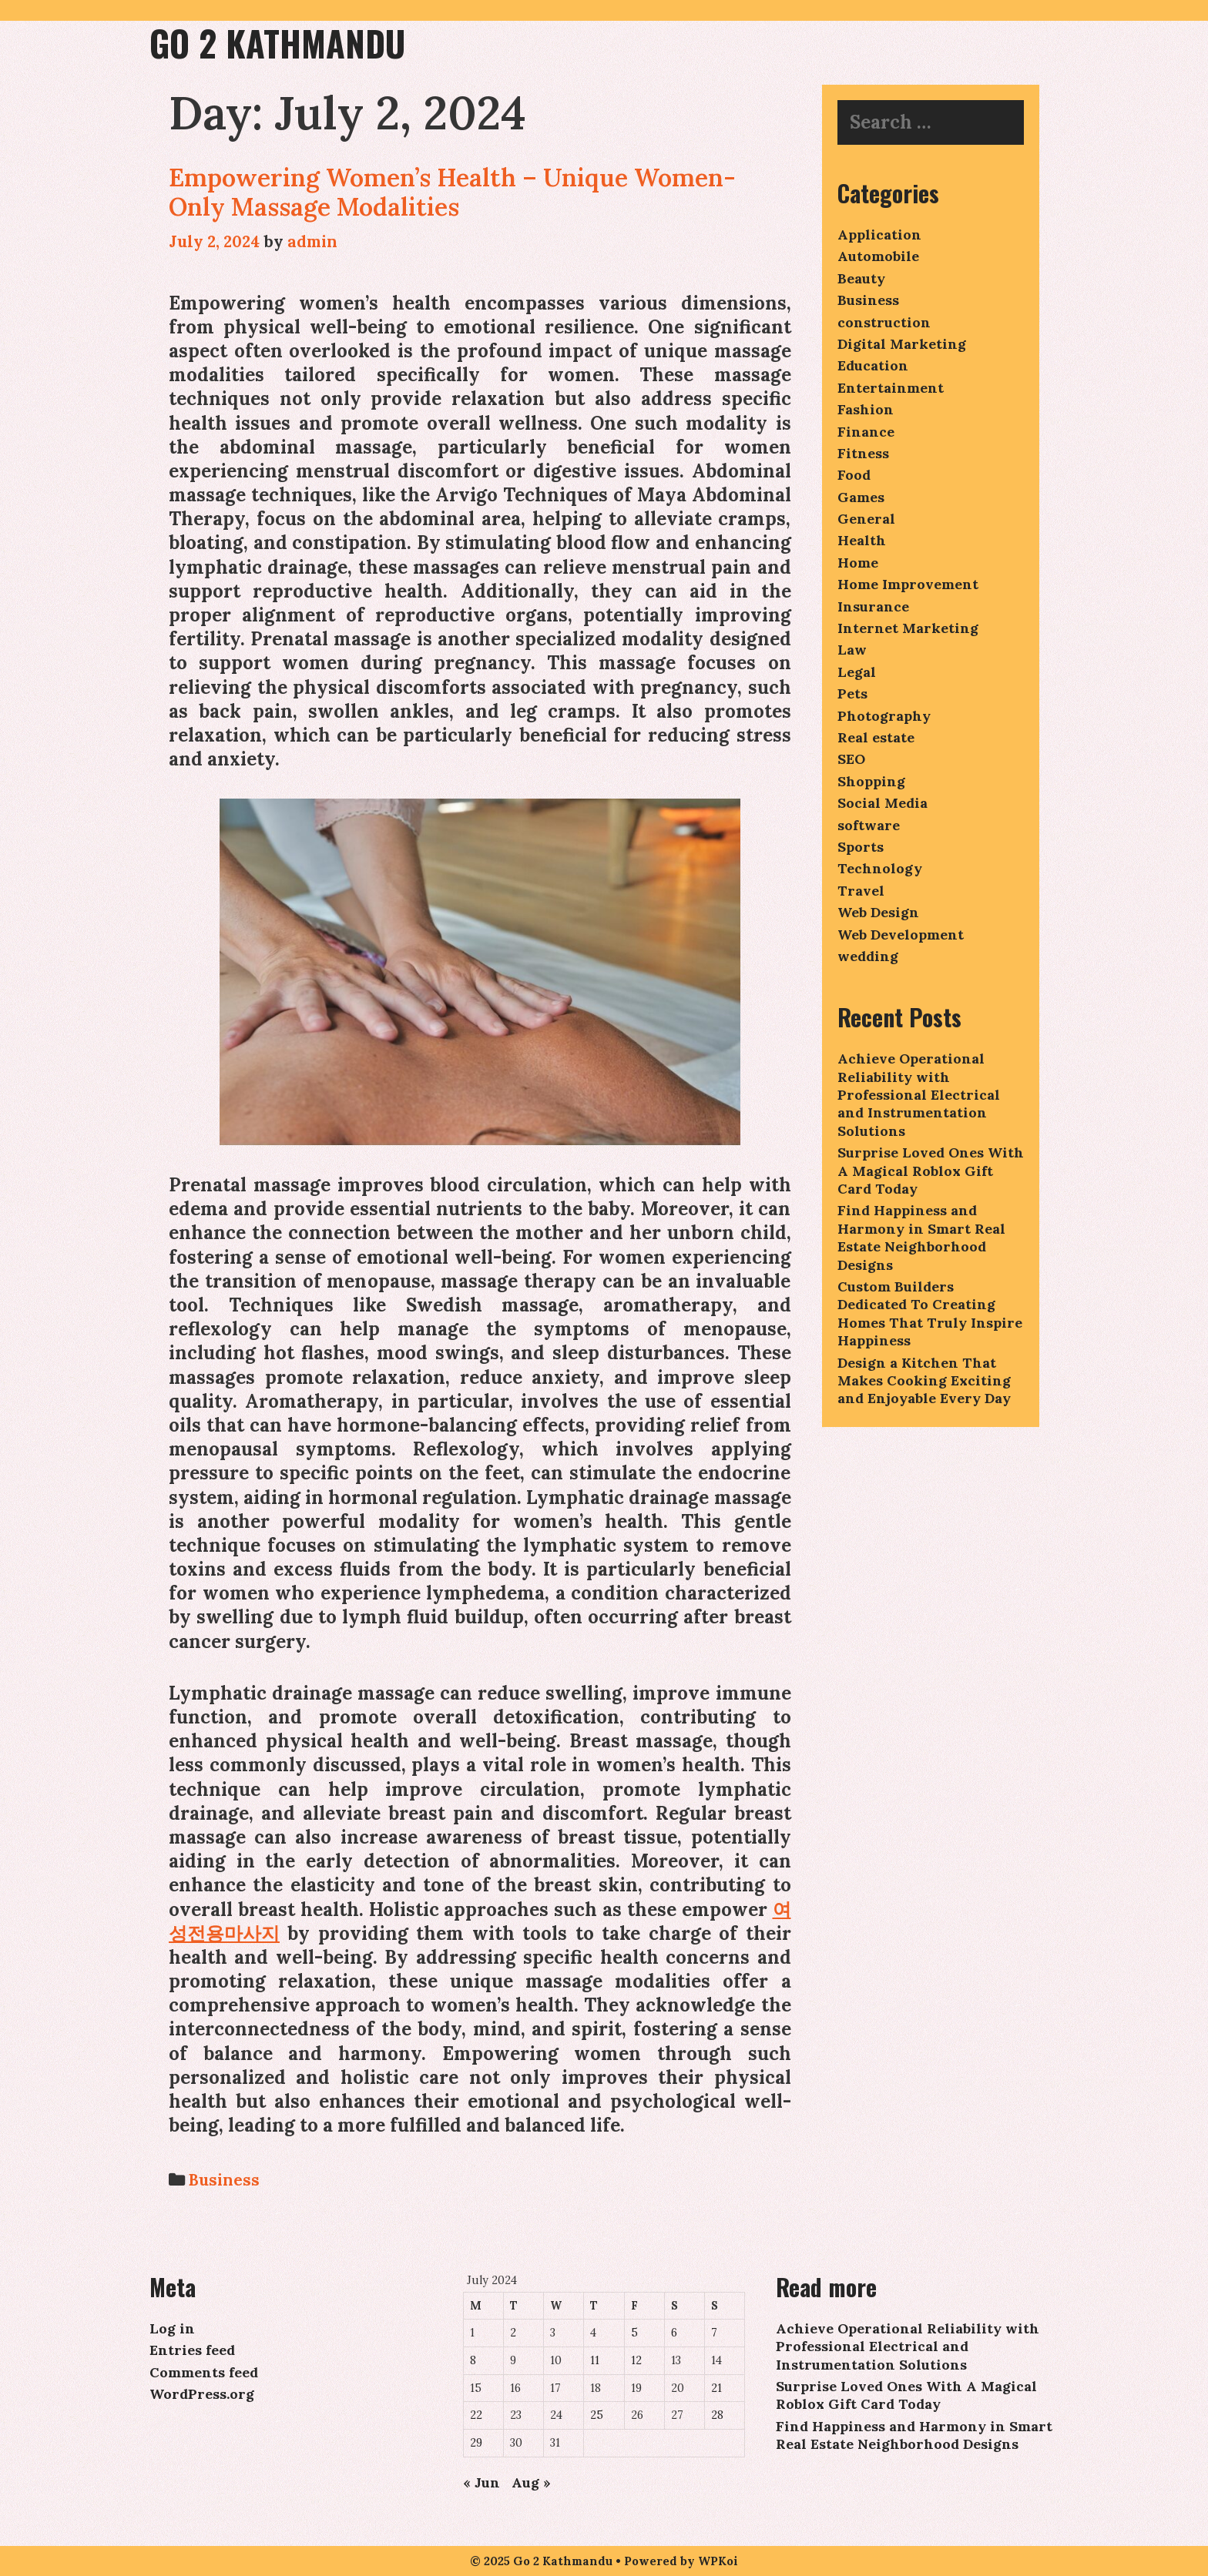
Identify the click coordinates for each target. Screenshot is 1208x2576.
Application (879, 234)
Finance (865, 431)
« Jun (481, 2482)
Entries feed (192, 2350)
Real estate (875, 737)
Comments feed (203, 2372)
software (868, 825)
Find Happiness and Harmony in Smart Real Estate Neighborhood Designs (921, 1237)
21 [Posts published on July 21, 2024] (716, 2388)
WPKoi (718, 2561)
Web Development (900, 934)
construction (884, 322)
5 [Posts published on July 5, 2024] (634, 2333)
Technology (879, 868)
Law (852, 649)
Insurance (873, 606)
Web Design (878, 912)
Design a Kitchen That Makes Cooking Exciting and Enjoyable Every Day (924, 1381)
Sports (860, 847)
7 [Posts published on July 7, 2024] (714, 2333)
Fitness (863, 453)
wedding (867, 956)
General (866, 519)
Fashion (865, 409)
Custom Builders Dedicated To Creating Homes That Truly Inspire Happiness (929, 1313)
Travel (860, 890)
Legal (856, 672)
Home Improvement (907, 584)
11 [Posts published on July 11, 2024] (594, 2360)
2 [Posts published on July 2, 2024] (513, 2333)
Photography (884, 716)
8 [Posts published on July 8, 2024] (473, 2360)
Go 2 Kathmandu (277, 43)
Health (861, 540)
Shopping (871, 781)
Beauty (861, 278)
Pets (852, 693)
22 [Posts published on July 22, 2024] (476, 2415)
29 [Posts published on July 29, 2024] (476, 2443)
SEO (851, 759)
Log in (172, 2328)
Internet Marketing (907, 628)
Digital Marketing (901, 344)
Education (872, 365)
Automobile (878, 256)
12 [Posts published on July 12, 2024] (636, 2360)
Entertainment (890, 388)
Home (857, 562)
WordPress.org (201, 2394)
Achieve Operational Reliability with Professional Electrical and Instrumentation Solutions (918, 1095)
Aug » (531, 2482)
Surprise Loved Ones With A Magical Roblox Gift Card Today (930, 1171)
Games (860, 497)
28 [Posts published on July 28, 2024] (717, 2415)
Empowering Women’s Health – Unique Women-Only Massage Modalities (452, 192)
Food (854, 475)
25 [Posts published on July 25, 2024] (596, 2415)
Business (224, 2179)
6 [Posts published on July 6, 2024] (674, 2333)
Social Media (882, 803)
